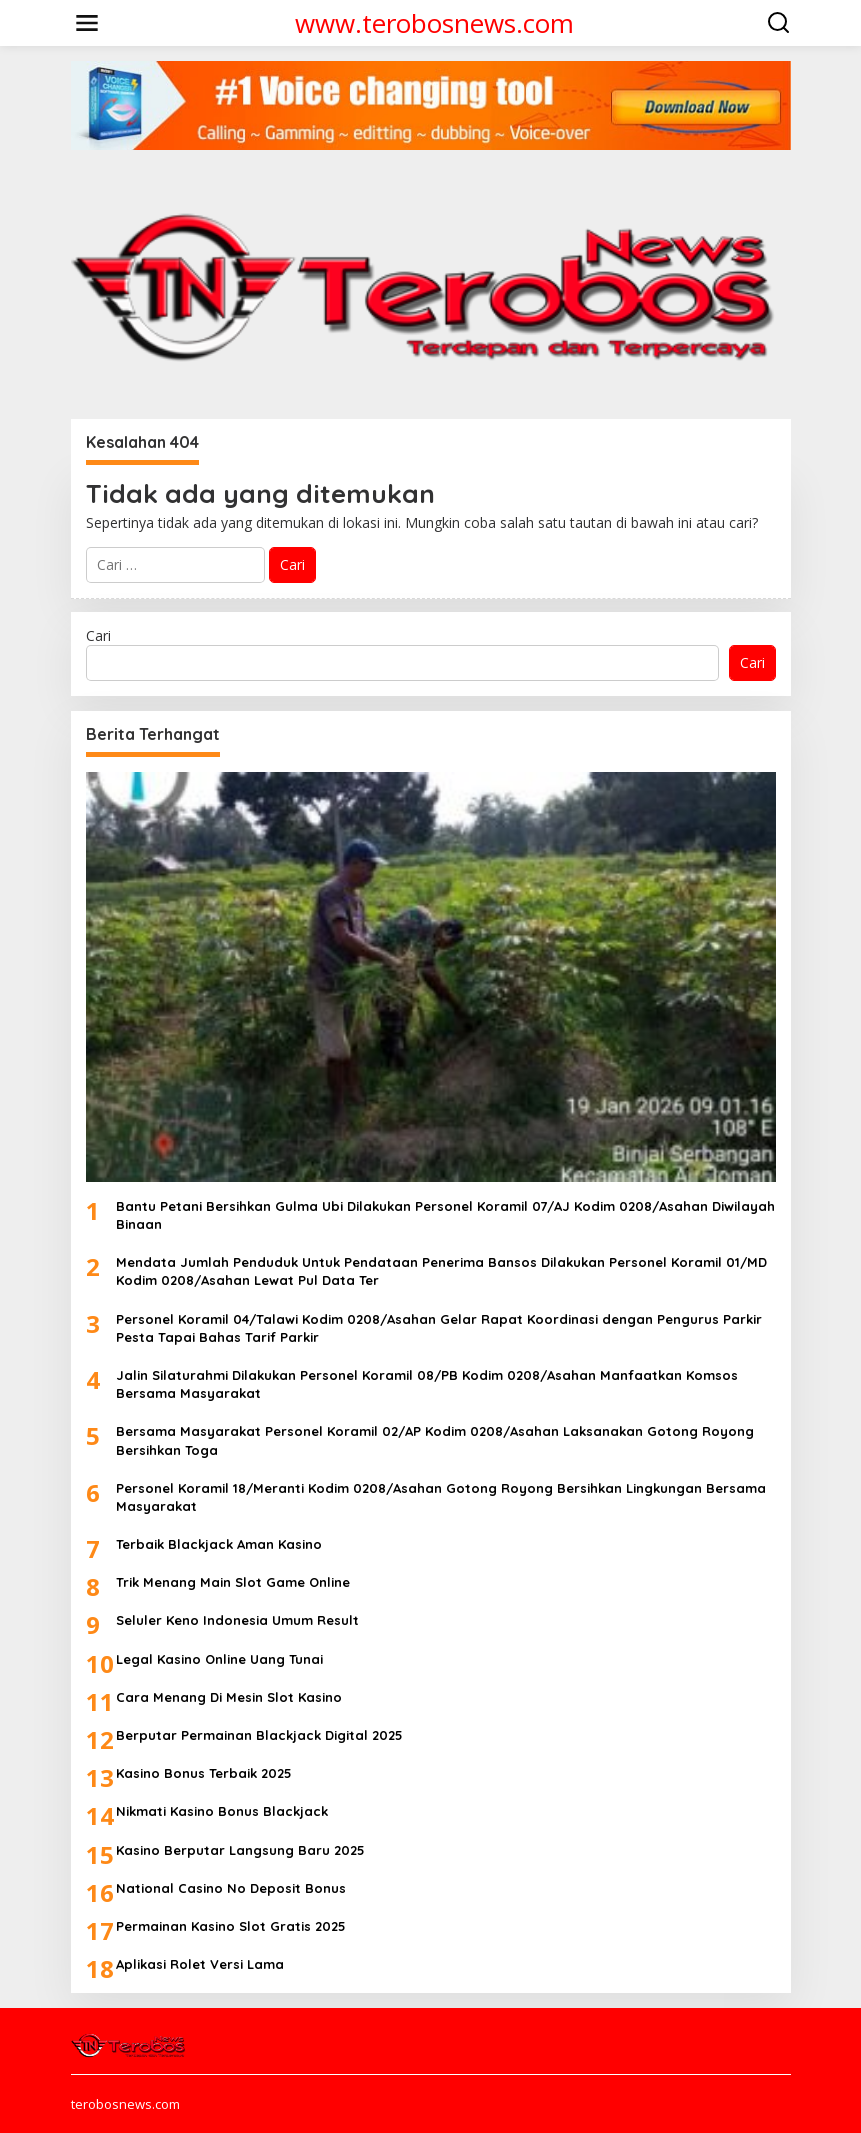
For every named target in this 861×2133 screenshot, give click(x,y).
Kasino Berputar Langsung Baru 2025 (240, 1850)
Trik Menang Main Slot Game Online (233, 1582)
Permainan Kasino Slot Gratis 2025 (231, 1926)
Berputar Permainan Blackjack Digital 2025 (259, 1735)
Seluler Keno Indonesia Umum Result (237, 1620)
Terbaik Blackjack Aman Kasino (219, 1544)
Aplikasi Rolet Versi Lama (200, 1964)
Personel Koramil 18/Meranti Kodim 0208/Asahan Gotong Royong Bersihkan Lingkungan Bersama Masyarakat (441, 1497)
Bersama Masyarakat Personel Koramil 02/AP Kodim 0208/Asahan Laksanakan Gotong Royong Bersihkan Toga (435, 1440)
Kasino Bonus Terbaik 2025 (204, 1773)
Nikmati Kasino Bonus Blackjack (222, 1811)
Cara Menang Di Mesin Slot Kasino (229, 1697)
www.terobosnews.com (434, 23)
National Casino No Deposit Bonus (231, 1888)
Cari (98, 635)
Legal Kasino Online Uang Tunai (219, 1659)
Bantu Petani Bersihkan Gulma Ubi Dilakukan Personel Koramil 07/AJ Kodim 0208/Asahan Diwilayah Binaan (445, 1215)
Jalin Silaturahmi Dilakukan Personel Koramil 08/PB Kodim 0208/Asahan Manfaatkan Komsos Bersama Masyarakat (427, 1384)
